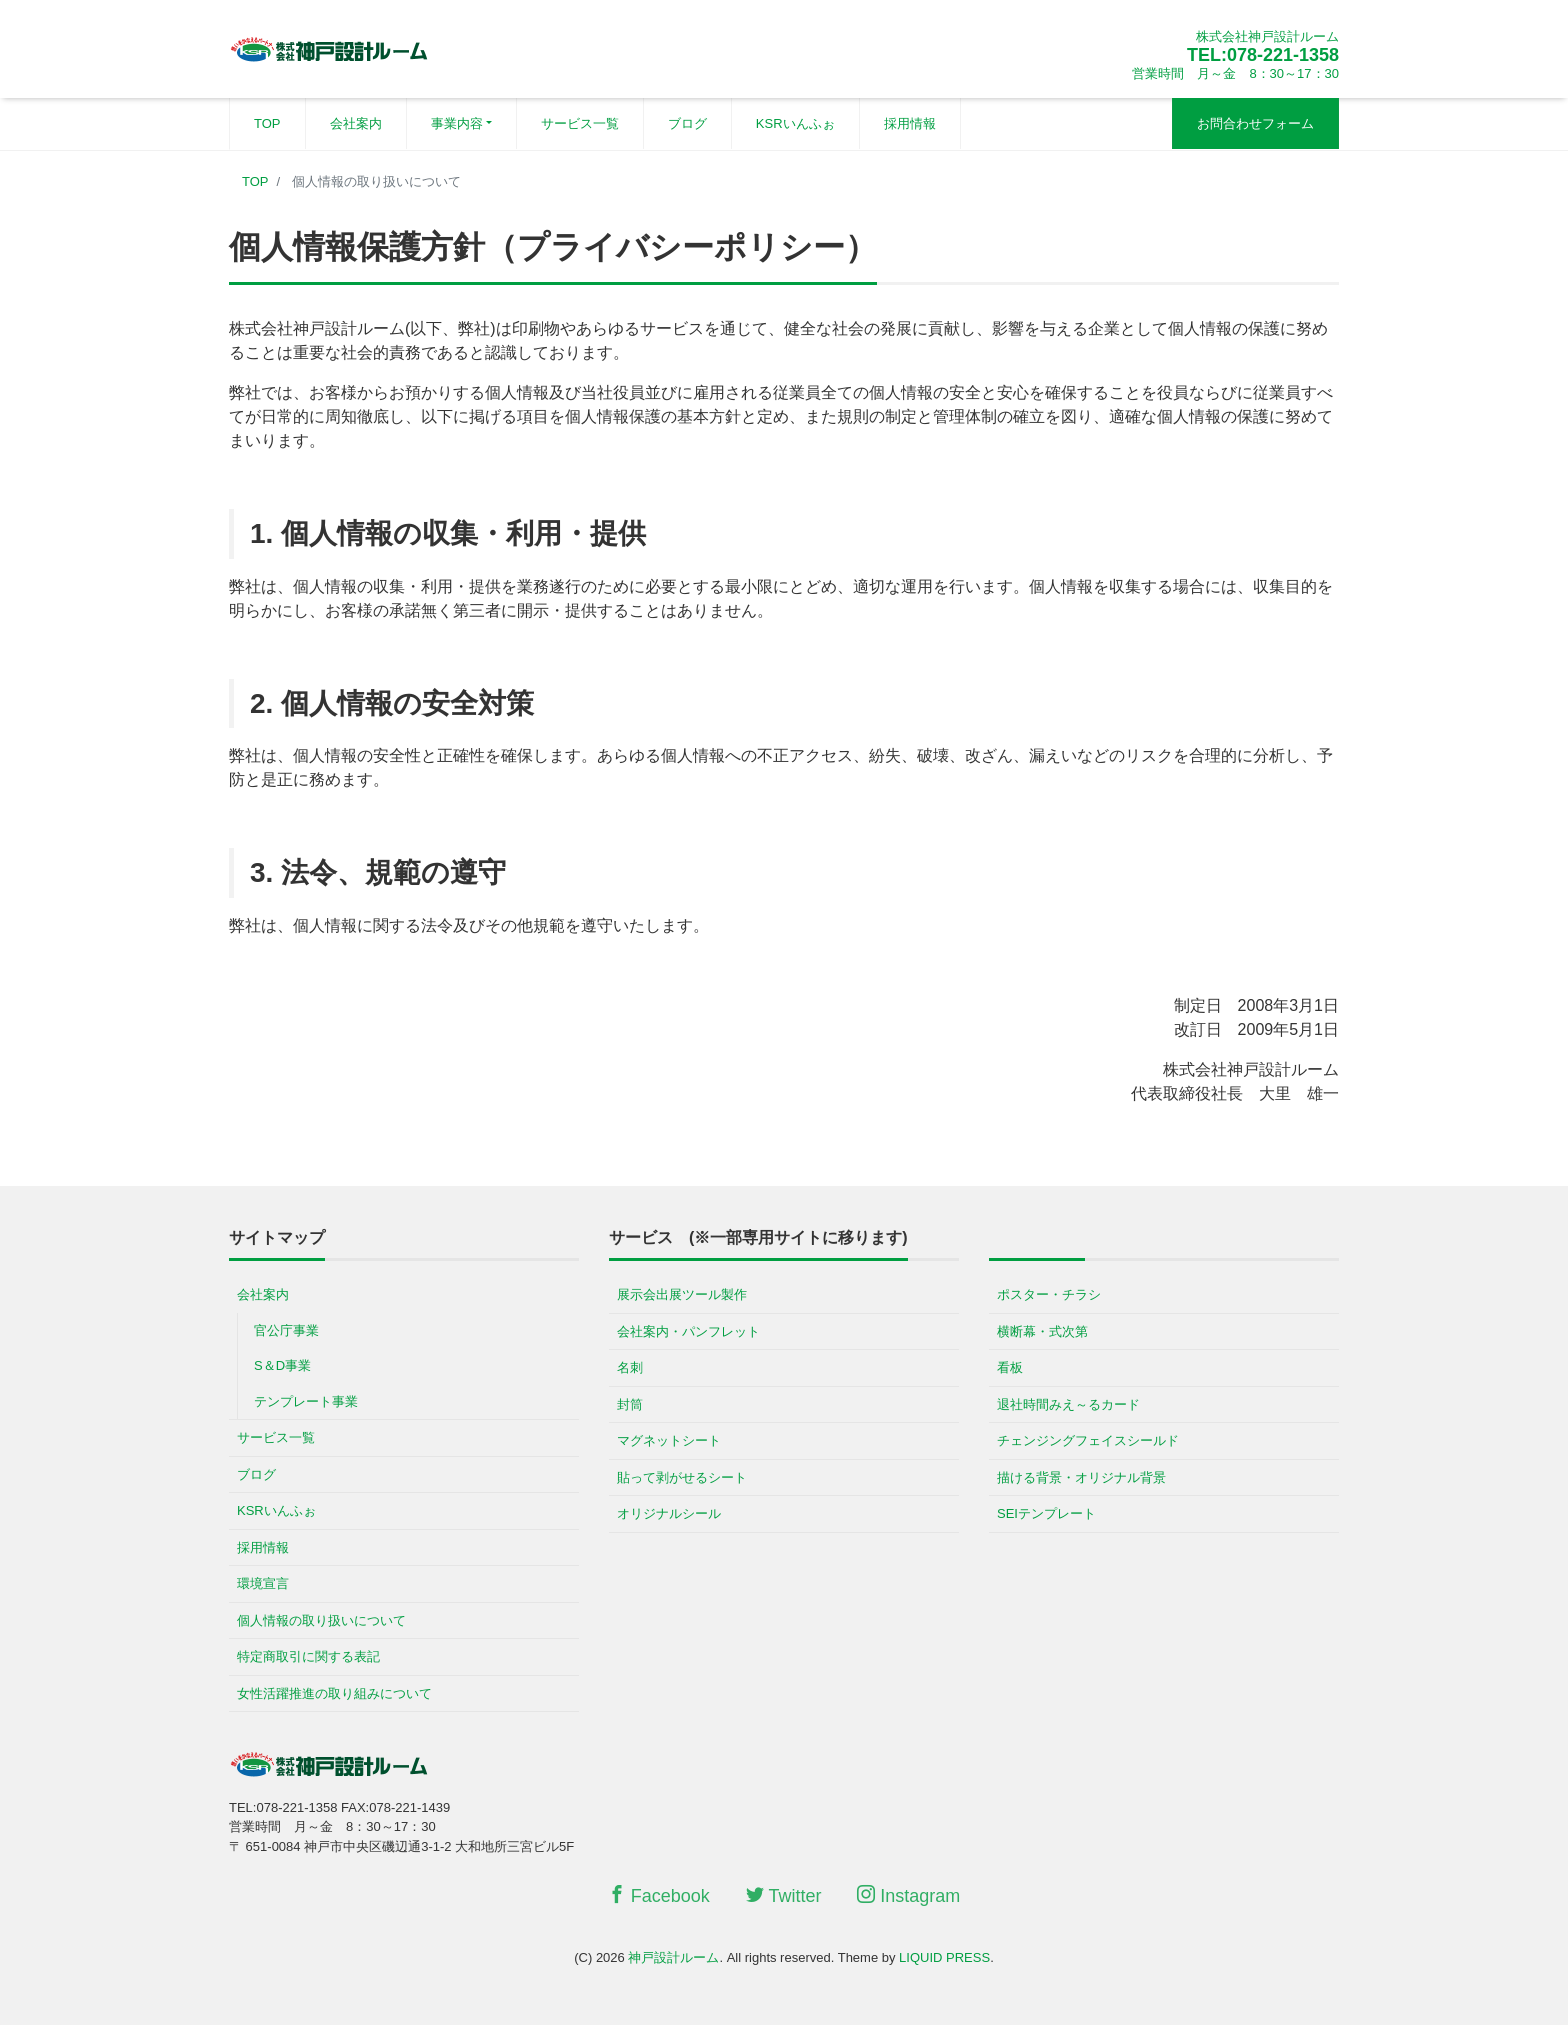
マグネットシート (669, 1440)
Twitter (784, 1895)
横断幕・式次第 (1042, 1331)
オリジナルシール (669, 1513)
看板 (1010, 1367)
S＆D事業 (282, 1365)
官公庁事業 (286, 1330)
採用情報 (910, 123)
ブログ (687, 123)
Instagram (908, 1895)
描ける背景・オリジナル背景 (1081, 1477)
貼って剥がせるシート (682, 1477)
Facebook (659, 1895)
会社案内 (356, 123)
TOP (267, 123)
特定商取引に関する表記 (308, 1656)
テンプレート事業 (306, 1401)
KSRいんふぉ (795, 123)
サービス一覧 (580, 123)
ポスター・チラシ (1049, 1294)
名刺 (630, 1367)
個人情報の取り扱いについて (321, 1620)
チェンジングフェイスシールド (1088, 1440)
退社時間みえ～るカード (1068, 1404)
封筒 (630, 1404)
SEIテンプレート (1046, 1513)
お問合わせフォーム (1255, 123)
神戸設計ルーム (673, 1957)
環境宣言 (263, 1583)
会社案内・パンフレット (688, 1331)
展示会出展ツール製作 (682, 1294)
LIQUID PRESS (944, 1957)
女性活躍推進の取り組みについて (334, 1693)
